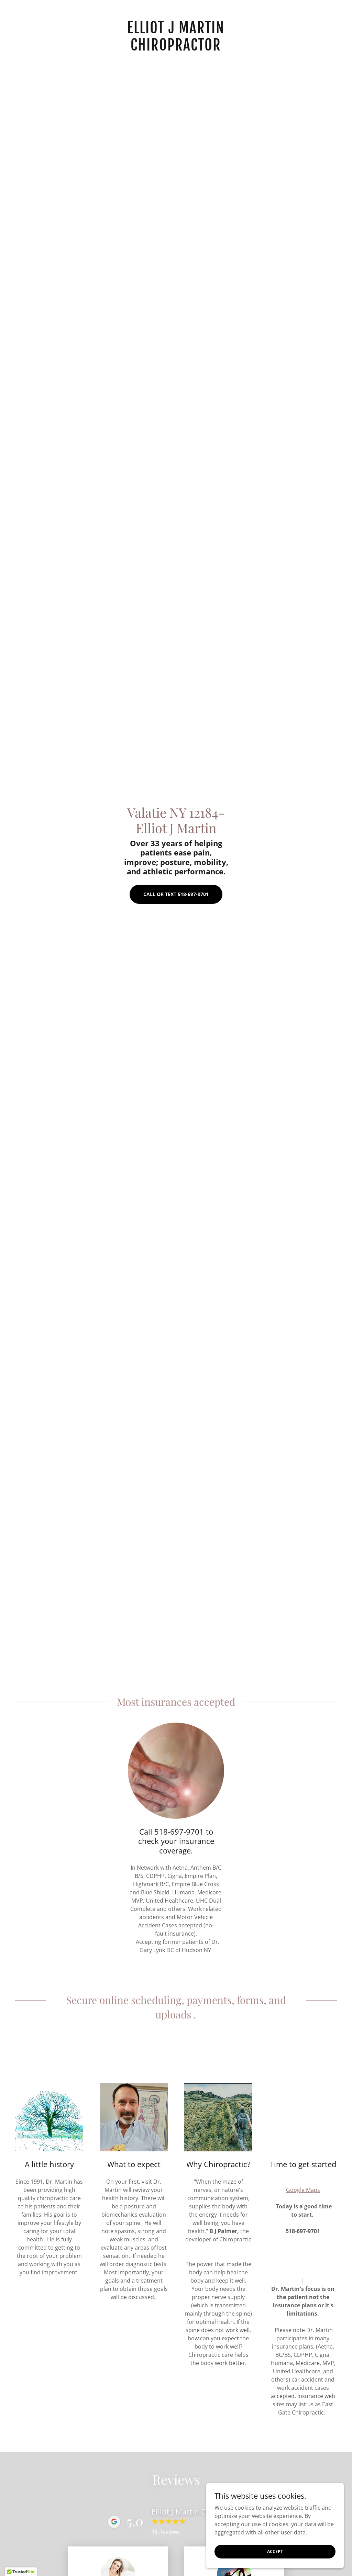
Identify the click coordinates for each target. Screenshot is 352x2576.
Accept (275, 2551)
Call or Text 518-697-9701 (176, 894)
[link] (176, 48)
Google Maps (303, 2190)
